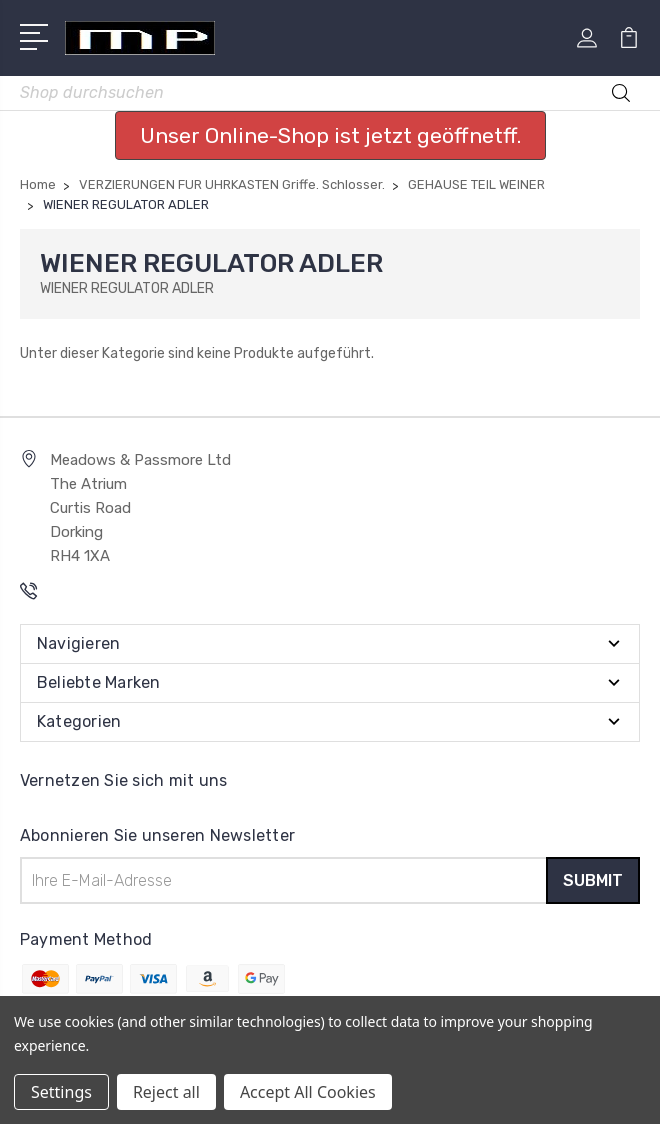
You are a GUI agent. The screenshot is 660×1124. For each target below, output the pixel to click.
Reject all (166, 1092)
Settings (61, 1092)
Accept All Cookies (308, 1092)
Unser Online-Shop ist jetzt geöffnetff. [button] (330, 135)
